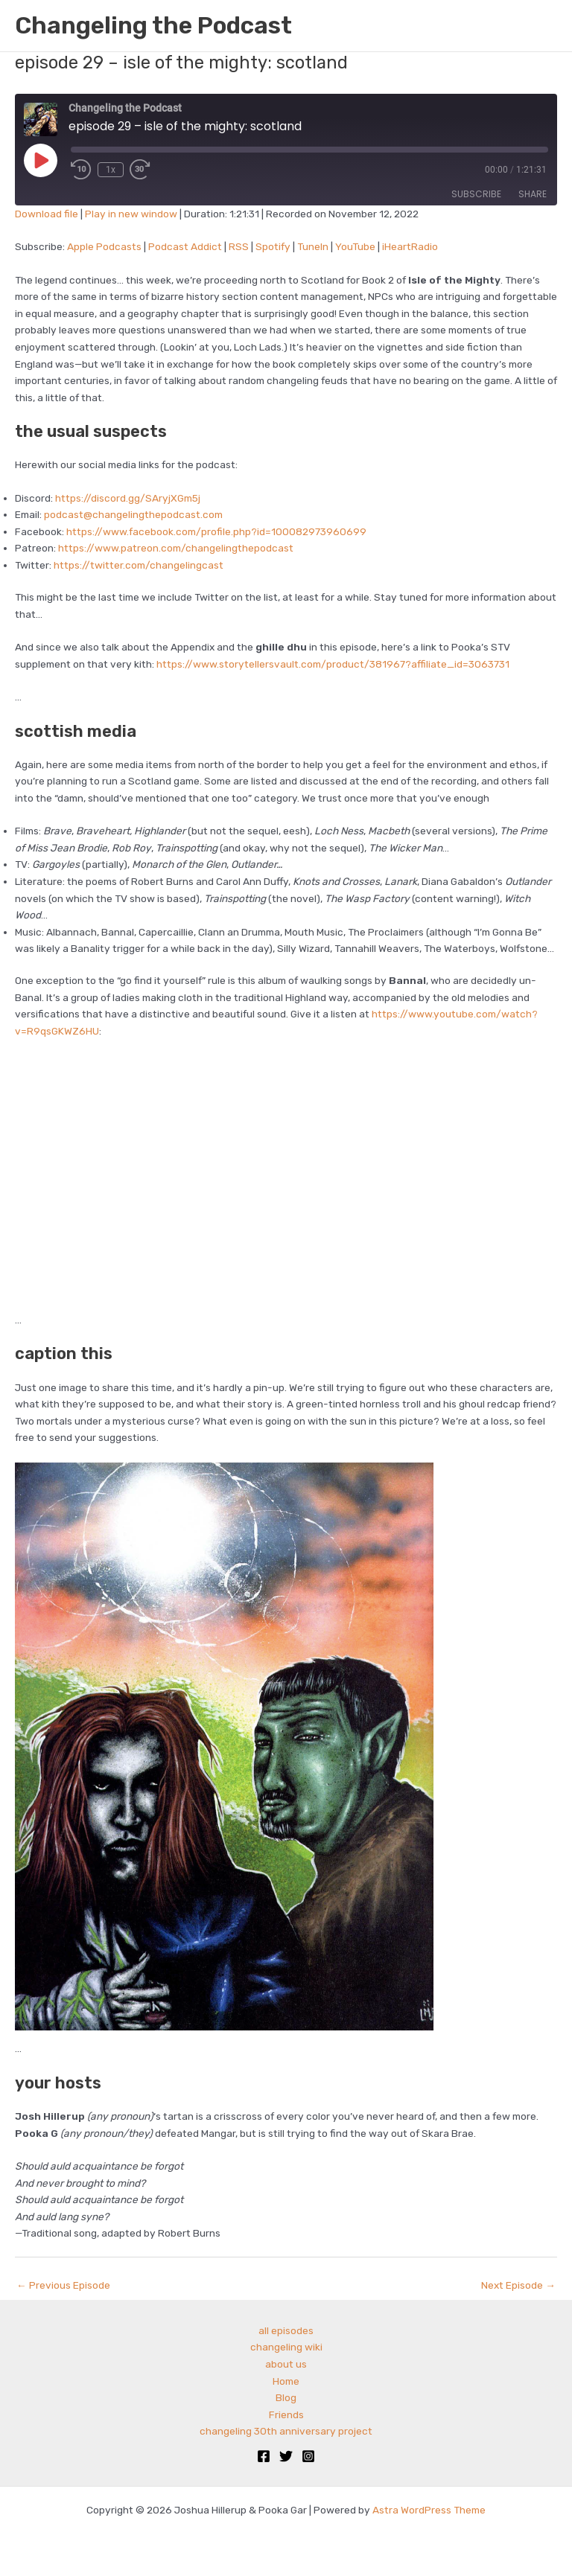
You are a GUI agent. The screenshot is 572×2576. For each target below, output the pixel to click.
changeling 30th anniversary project (286, 2431)
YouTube (355, 246)
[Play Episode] (40, 160)
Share (532, 194)
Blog (286, 2397)
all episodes (286, 2330)
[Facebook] (263, 2456)
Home (286, 2381)
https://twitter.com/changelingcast (138, 565)
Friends (286, 2414)
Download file (46, 214)
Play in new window (131, 214)
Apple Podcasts (104, 246)
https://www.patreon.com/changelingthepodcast (175, 548)
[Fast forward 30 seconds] (150, 169)
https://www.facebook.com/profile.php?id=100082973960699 (216, 531)
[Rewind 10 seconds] (81, 169)
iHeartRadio (410, 246)
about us (286, 2364)
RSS (239, 246)
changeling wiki (286, 2347)
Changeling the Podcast (153, 25)
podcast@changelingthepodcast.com (133, 514)
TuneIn (312, 246)
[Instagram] (308, 2456)
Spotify (272, 246)
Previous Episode (63, 2285)
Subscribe (476, 194)
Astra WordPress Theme (429, 2510)
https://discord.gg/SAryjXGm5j (127, 498)
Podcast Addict (185, 246)
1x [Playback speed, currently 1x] (110, 169)
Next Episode (518, 2285)
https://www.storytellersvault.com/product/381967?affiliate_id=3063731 (332, 664)
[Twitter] (286, 2456)
